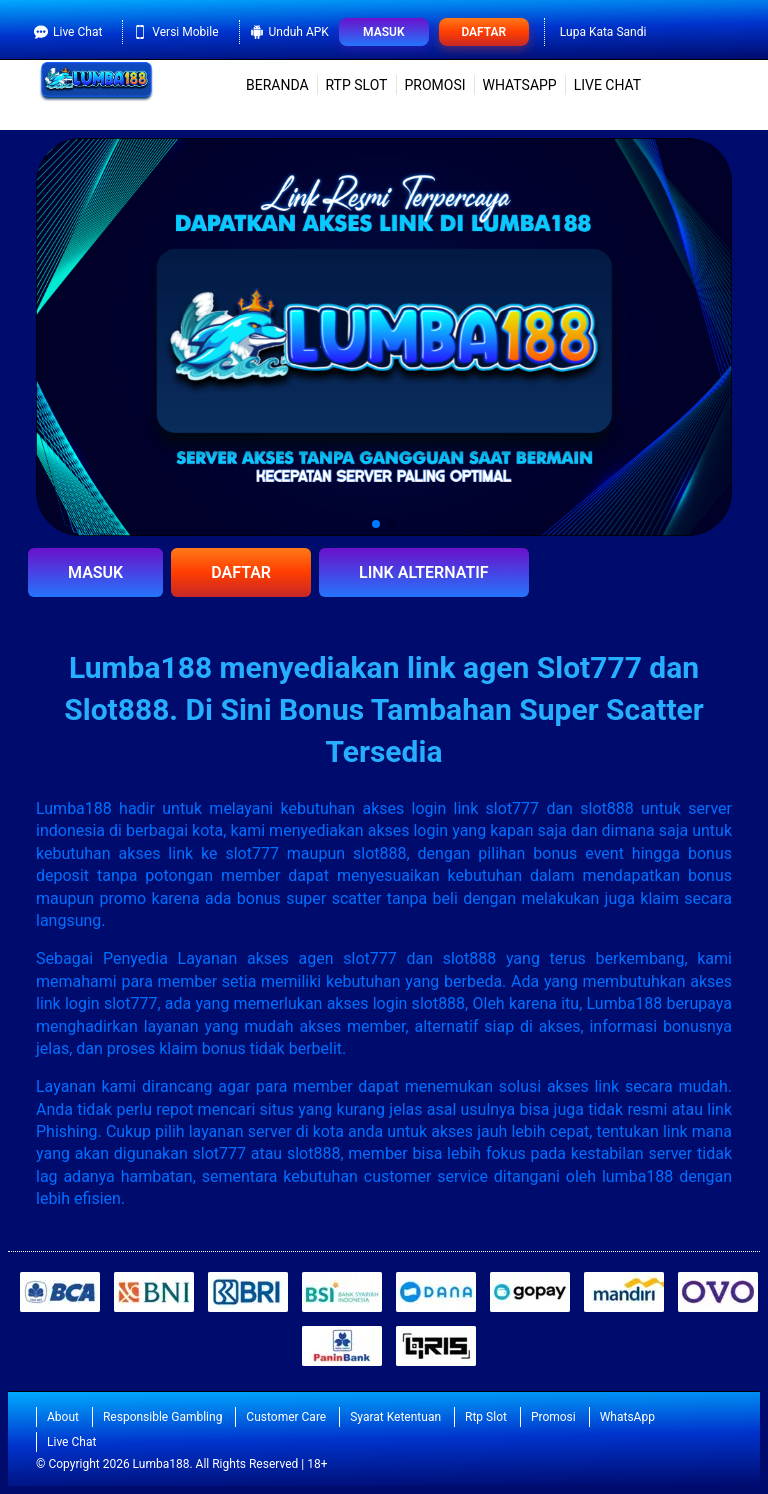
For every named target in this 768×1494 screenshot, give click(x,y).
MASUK (95, 572)
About (63, 1417)
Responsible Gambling (162, 1417)
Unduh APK (289, 32)
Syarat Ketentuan (395, 1417)
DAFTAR (241, 572)
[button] (376, 524)
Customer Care (286, 1417)
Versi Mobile (175, 32)
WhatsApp (520, 85)
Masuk (383, 32)
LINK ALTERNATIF (424, 572)
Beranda (277, 85)
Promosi (434, 85)
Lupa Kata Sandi (603, 32)
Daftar (483, 32)
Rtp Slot (357, 85)
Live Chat (68, 32)
